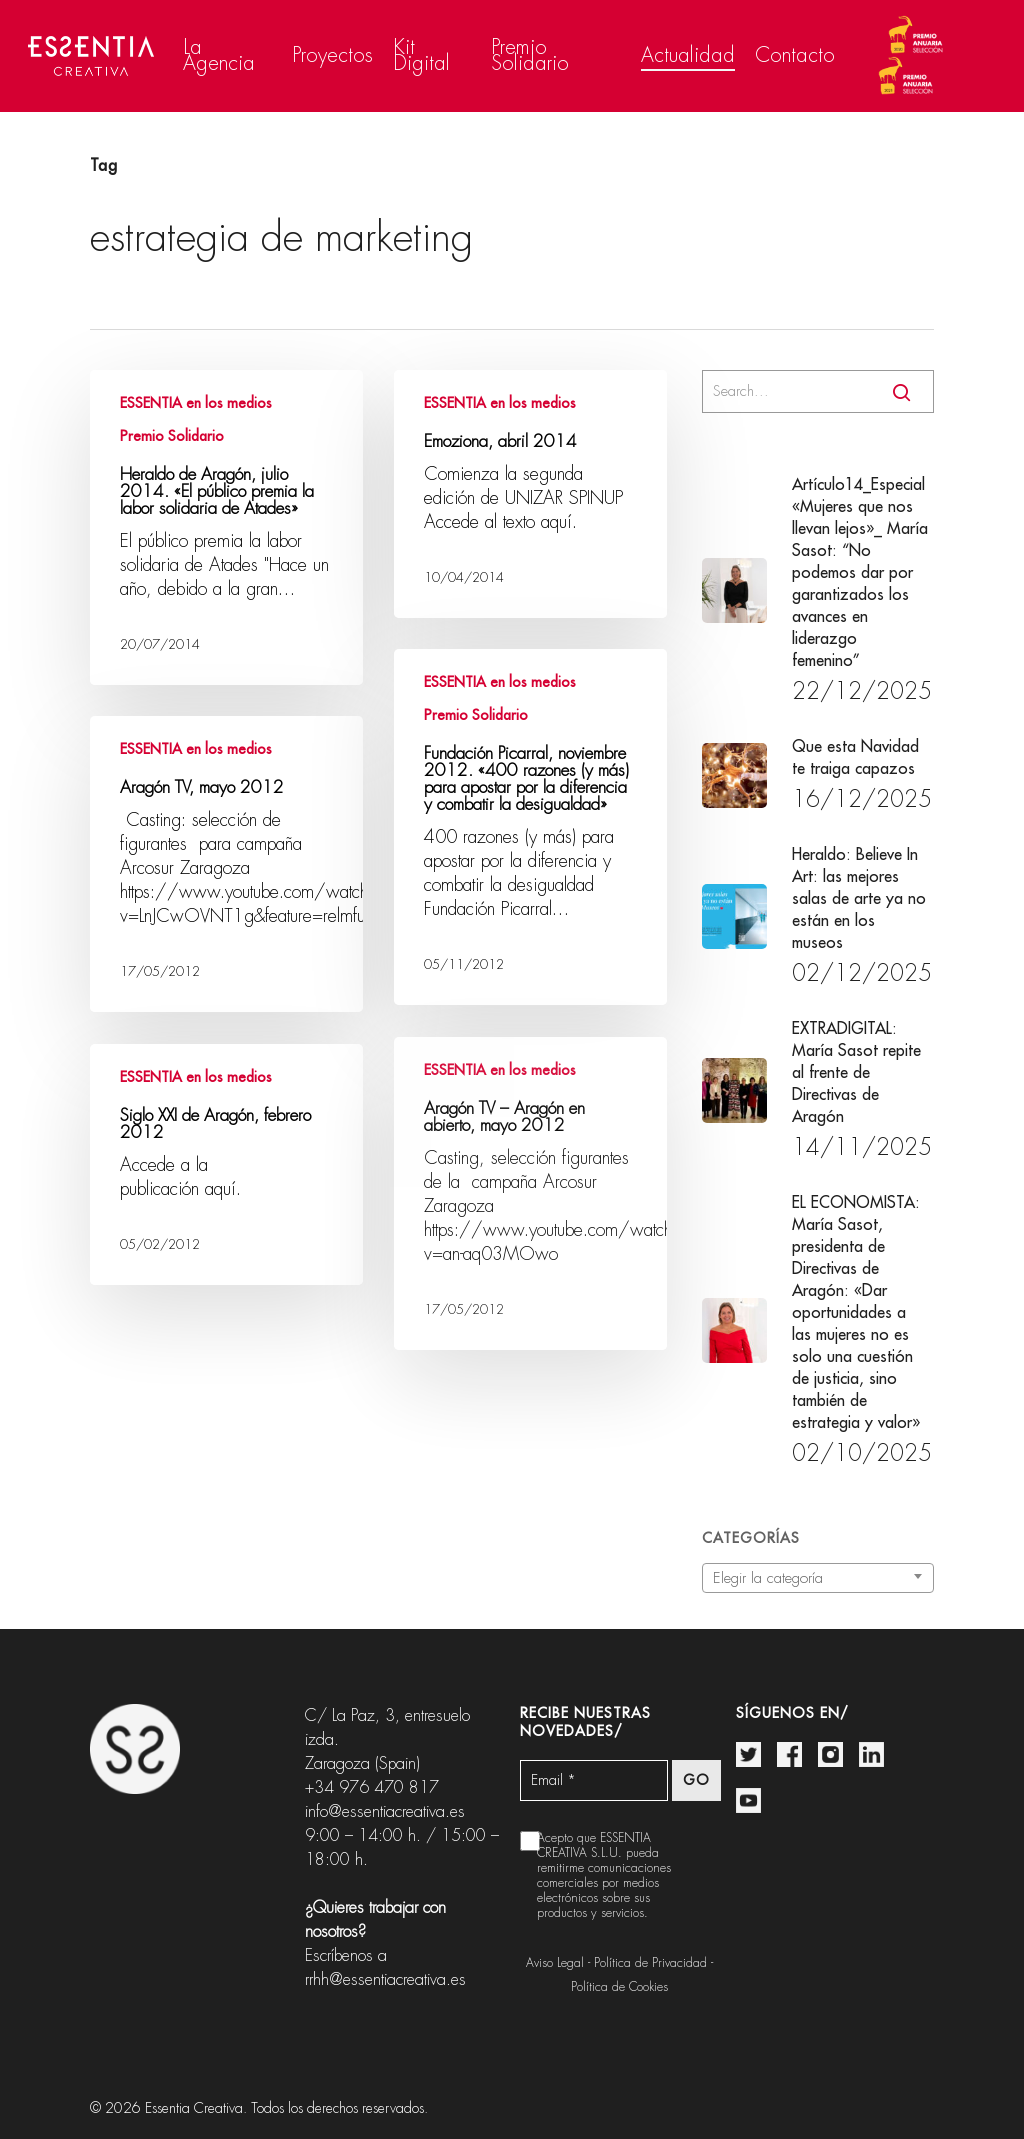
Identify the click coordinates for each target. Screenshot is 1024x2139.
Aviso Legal (555, 1963)
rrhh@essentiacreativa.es (385, 1979)
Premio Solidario (172, 436)
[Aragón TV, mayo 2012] (226, 864)
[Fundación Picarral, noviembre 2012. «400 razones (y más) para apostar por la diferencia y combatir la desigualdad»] (530, 827)
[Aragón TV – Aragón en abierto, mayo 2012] (530, 1193)
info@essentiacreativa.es (385, 1811)
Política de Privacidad (650, 1963)
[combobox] (818, 1578)
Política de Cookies (619, 1987)
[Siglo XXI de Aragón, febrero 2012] (226, 1164)
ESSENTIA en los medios (196, 403)
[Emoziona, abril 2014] (530, 494)
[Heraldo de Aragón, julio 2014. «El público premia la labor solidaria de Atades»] (226, 527)
